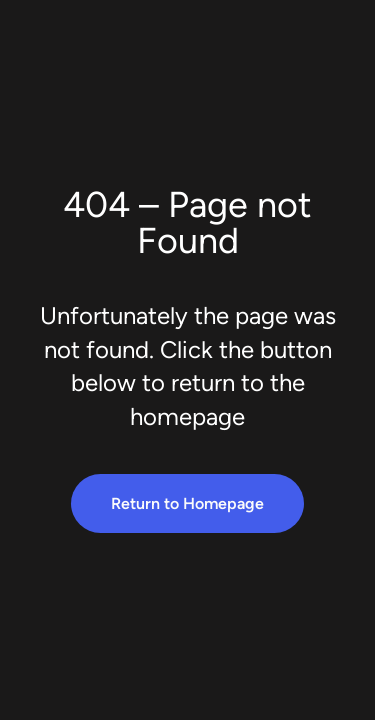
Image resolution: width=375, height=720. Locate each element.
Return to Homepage (187, 503)
